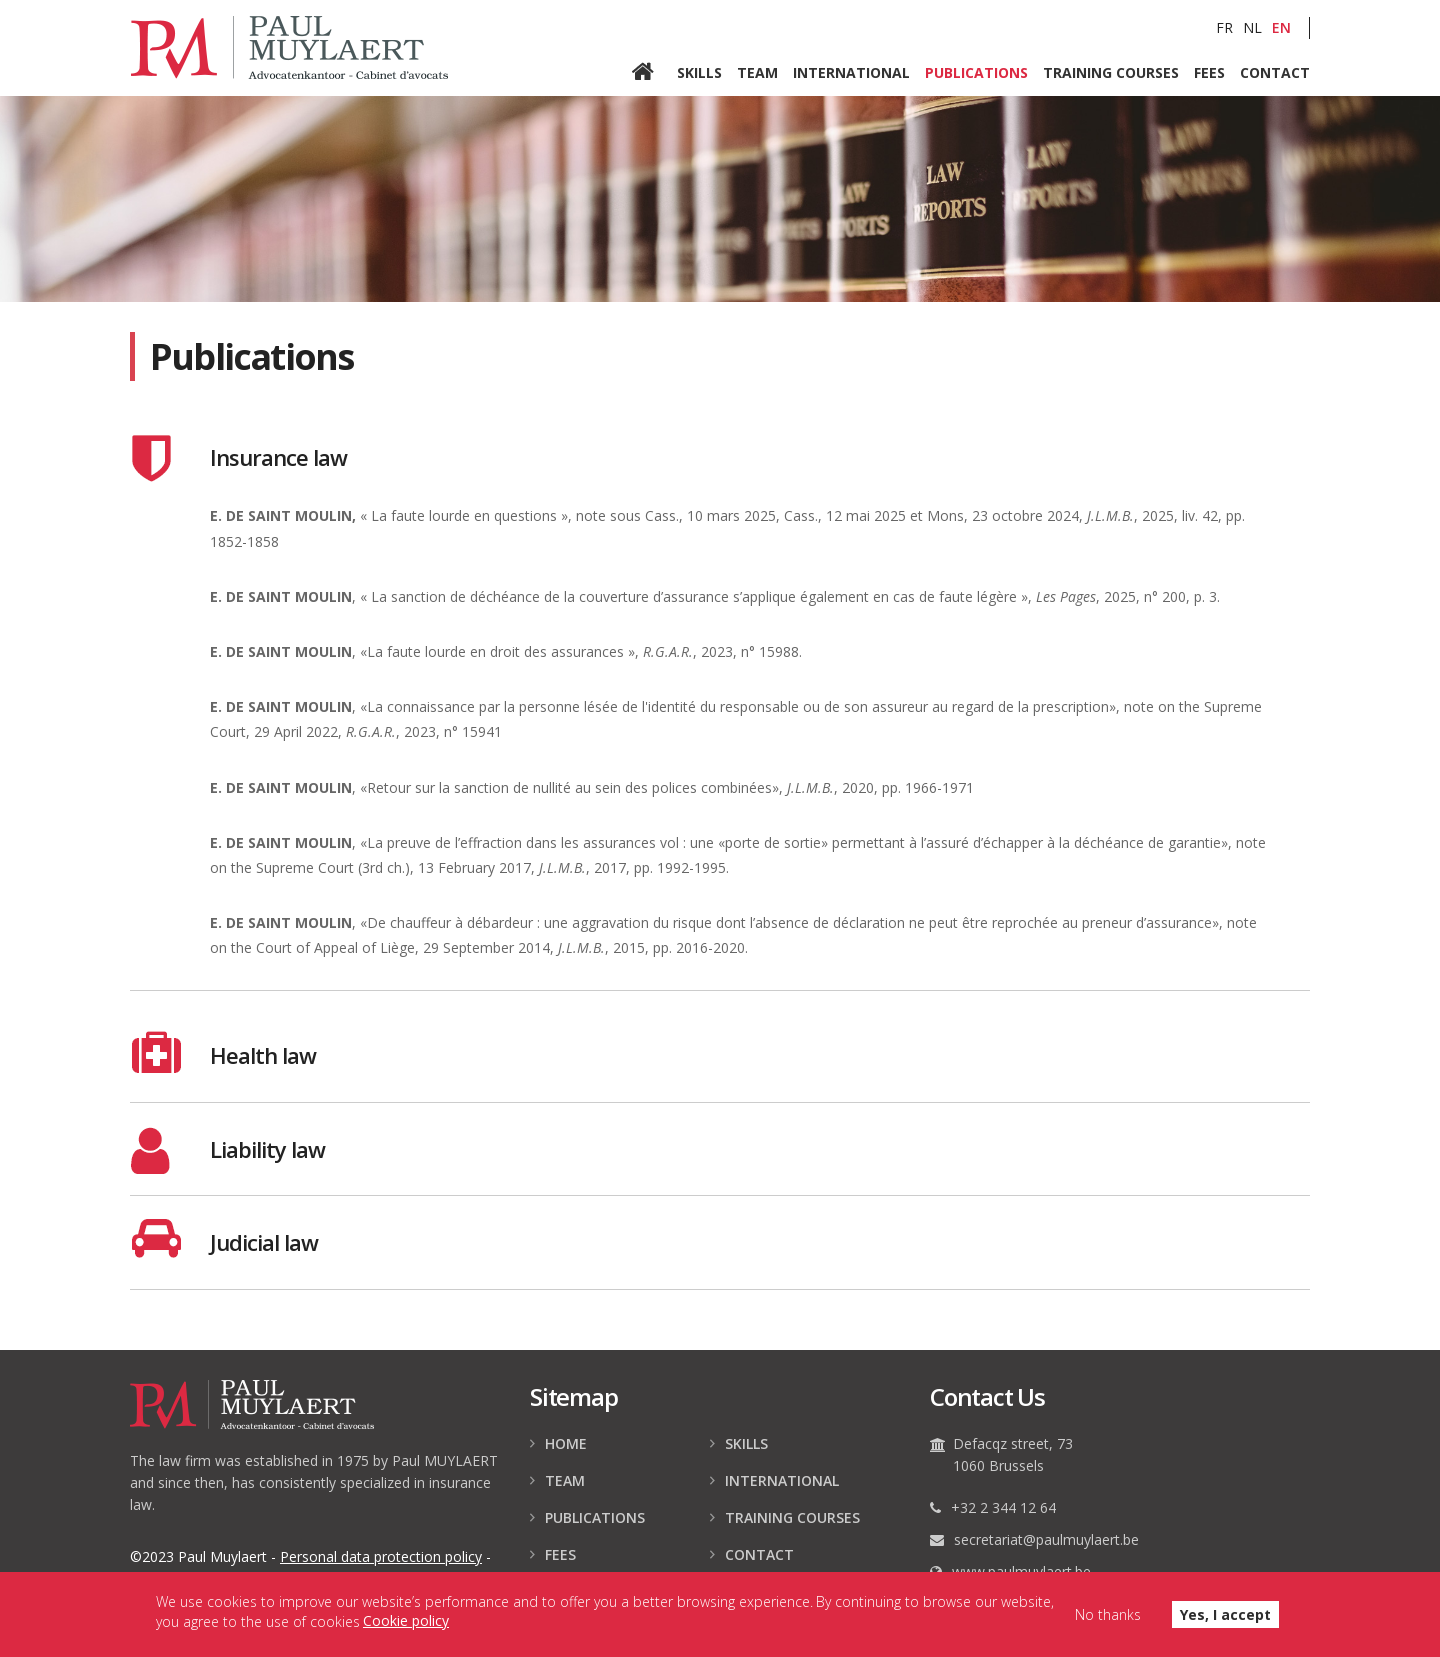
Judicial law (264, 1242)
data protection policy (381, 1556)
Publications (976, 71)
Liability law (267, 1149)
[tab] (720, 458)
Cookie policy (406, 1624)
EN (1281, 27)
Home (654, 73)
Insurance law (278, 457)
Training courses (1111, 71)
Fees (1209, 71)
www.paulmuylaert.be (1021, 1571)
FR (1224, 27)
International (851, 71)
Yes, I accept (1225, 1618)
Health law (263, 1055)
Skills (699, 71)
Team (757, 71)
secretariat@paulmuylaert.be (1046, 1539)
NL (1252, 27)
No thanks (1108, 1618)
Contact (1275, 71)
